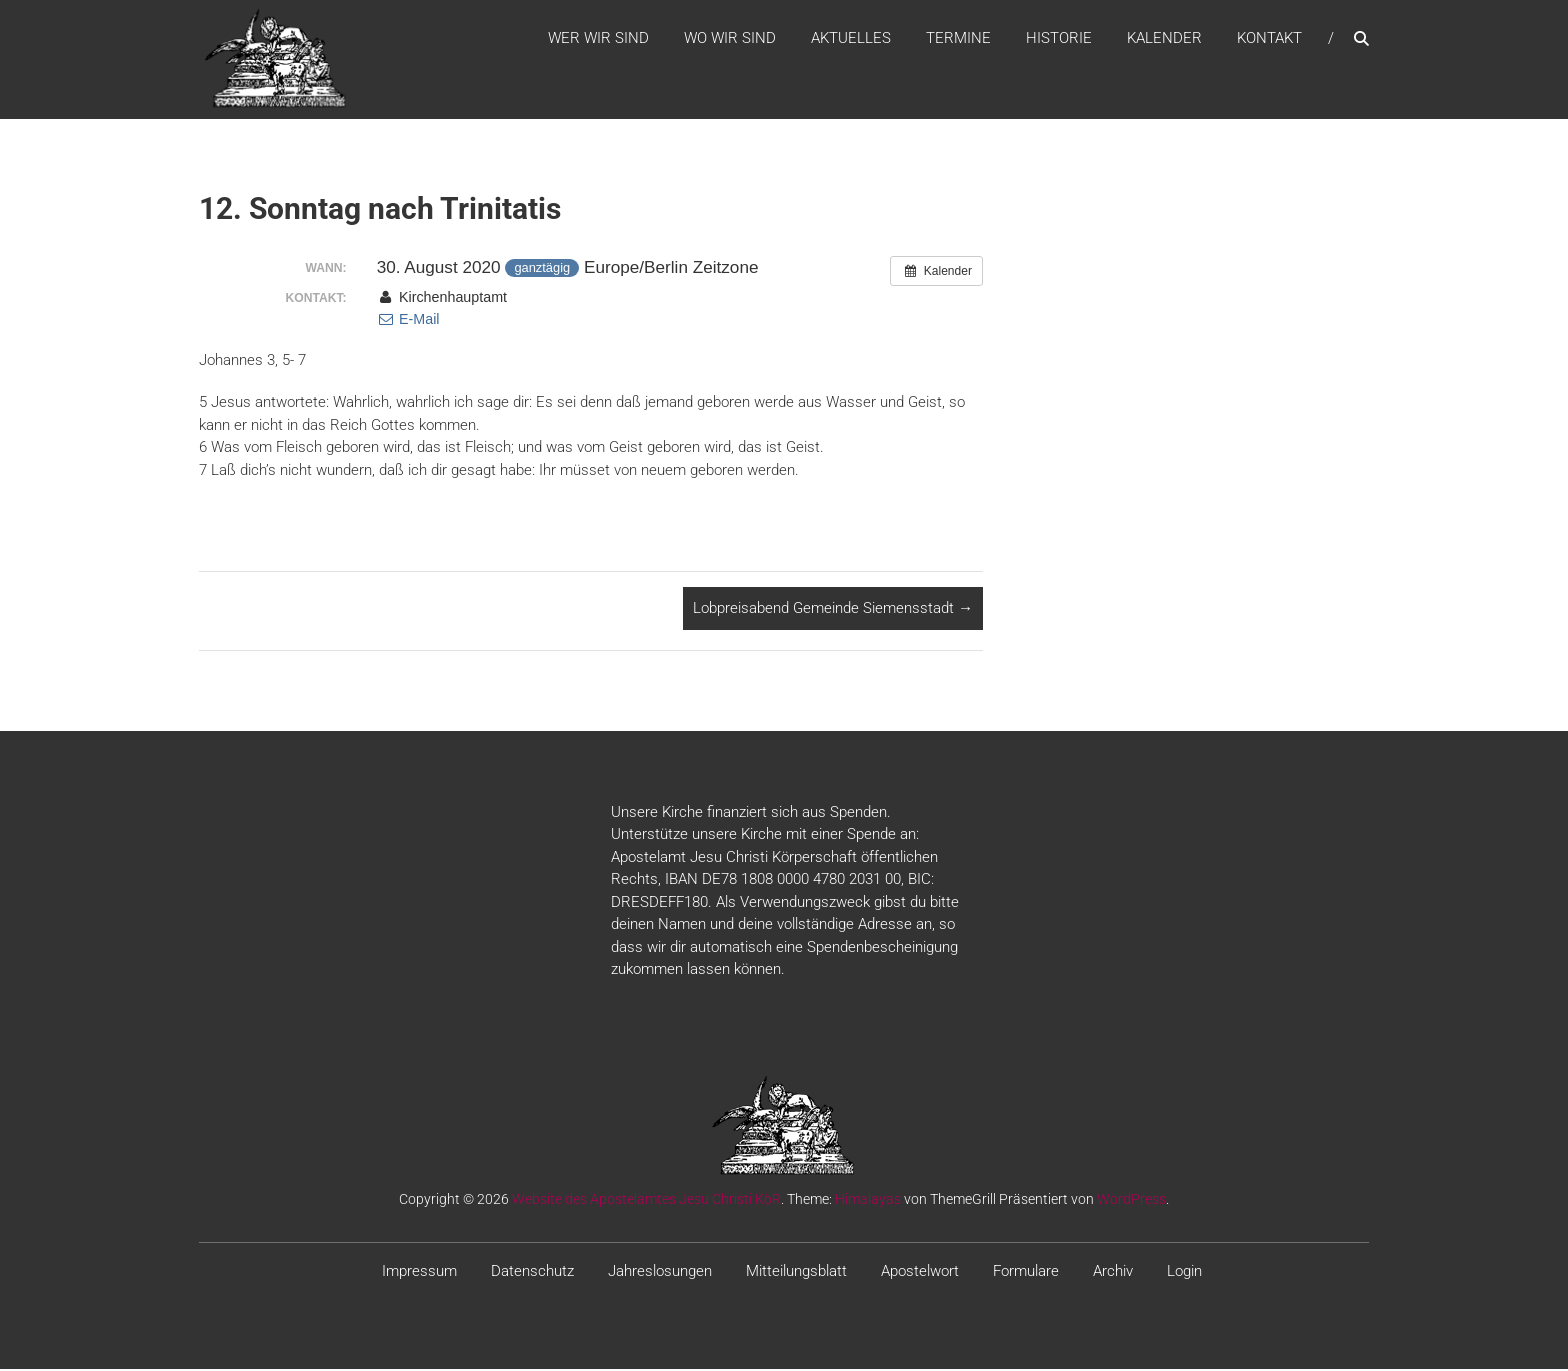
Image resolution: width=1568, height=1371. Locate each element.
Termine (958, 39)
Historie (1059, 39)
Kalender (1164, 39)
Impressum (419, 1272)
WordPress (1131, 1200)
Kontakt (1269, 39)
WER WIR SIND (598, 39)
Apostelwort (920, 1272)
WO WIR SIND (730, 39)
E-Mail (408, 321)
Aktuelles (851, 39)
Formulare (1026, 1272)
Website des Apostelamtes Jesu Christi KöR (646, 1200)
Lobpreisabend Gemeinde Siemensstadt (833, 610)
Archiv (1113, 1272)
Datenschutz (532, 1272)
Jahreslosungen (660, 1272)
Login (1184, 1272)
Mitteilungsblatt (796, 1272)
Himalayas (868, 1200)
